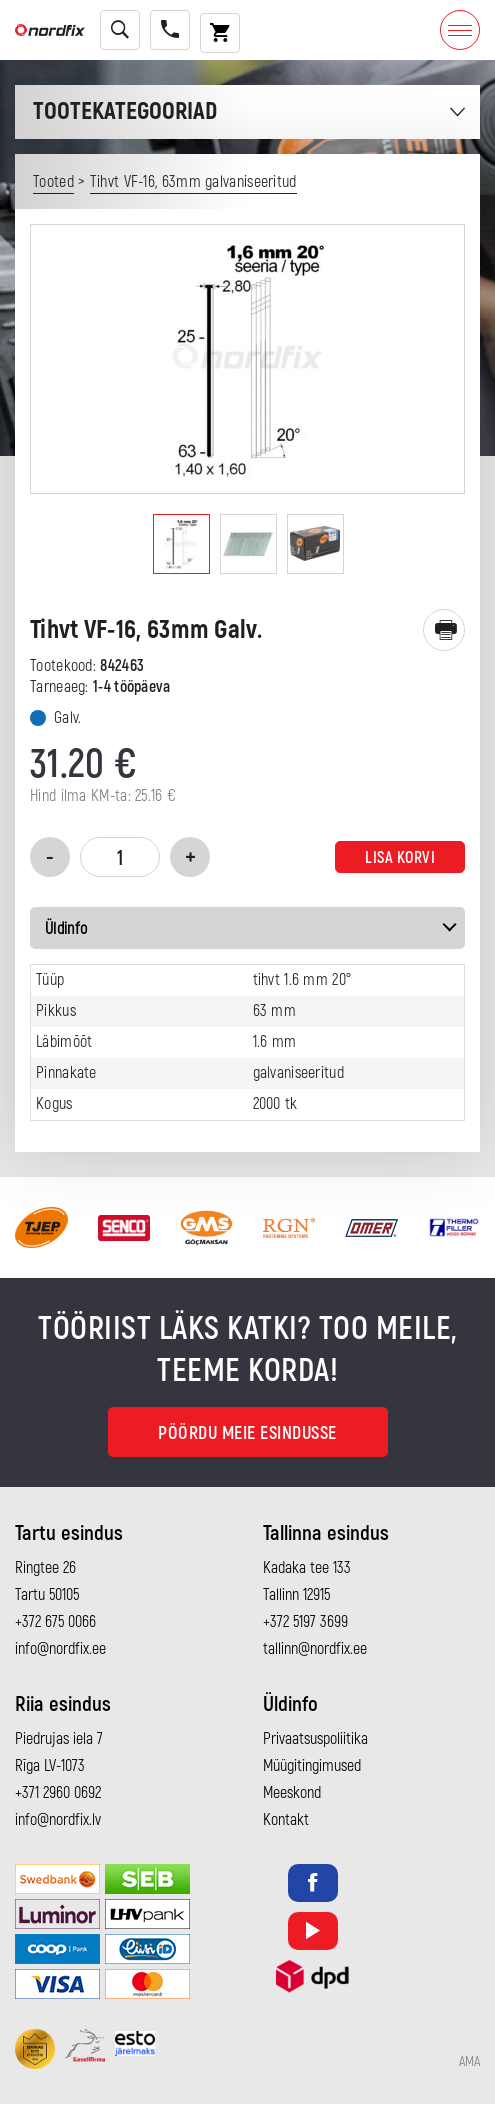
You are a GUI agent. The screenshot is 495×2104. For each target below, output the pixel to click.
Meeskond (292, 1793)
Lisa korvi (400, 858)
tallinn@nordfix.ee (315, 1649)
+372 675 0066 (55, 1622)
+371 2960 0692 (58, 1793)
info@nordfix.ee (60, 1649)
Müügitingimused (312, 1766)
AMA (469, 2062)
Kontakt (286, 1820)
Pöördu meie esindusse (247, 1433)
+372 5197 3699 (305, 1622)
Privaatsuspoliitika (315, 1739)
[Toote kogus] (120, 857)
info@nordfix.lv (58, 1820)
